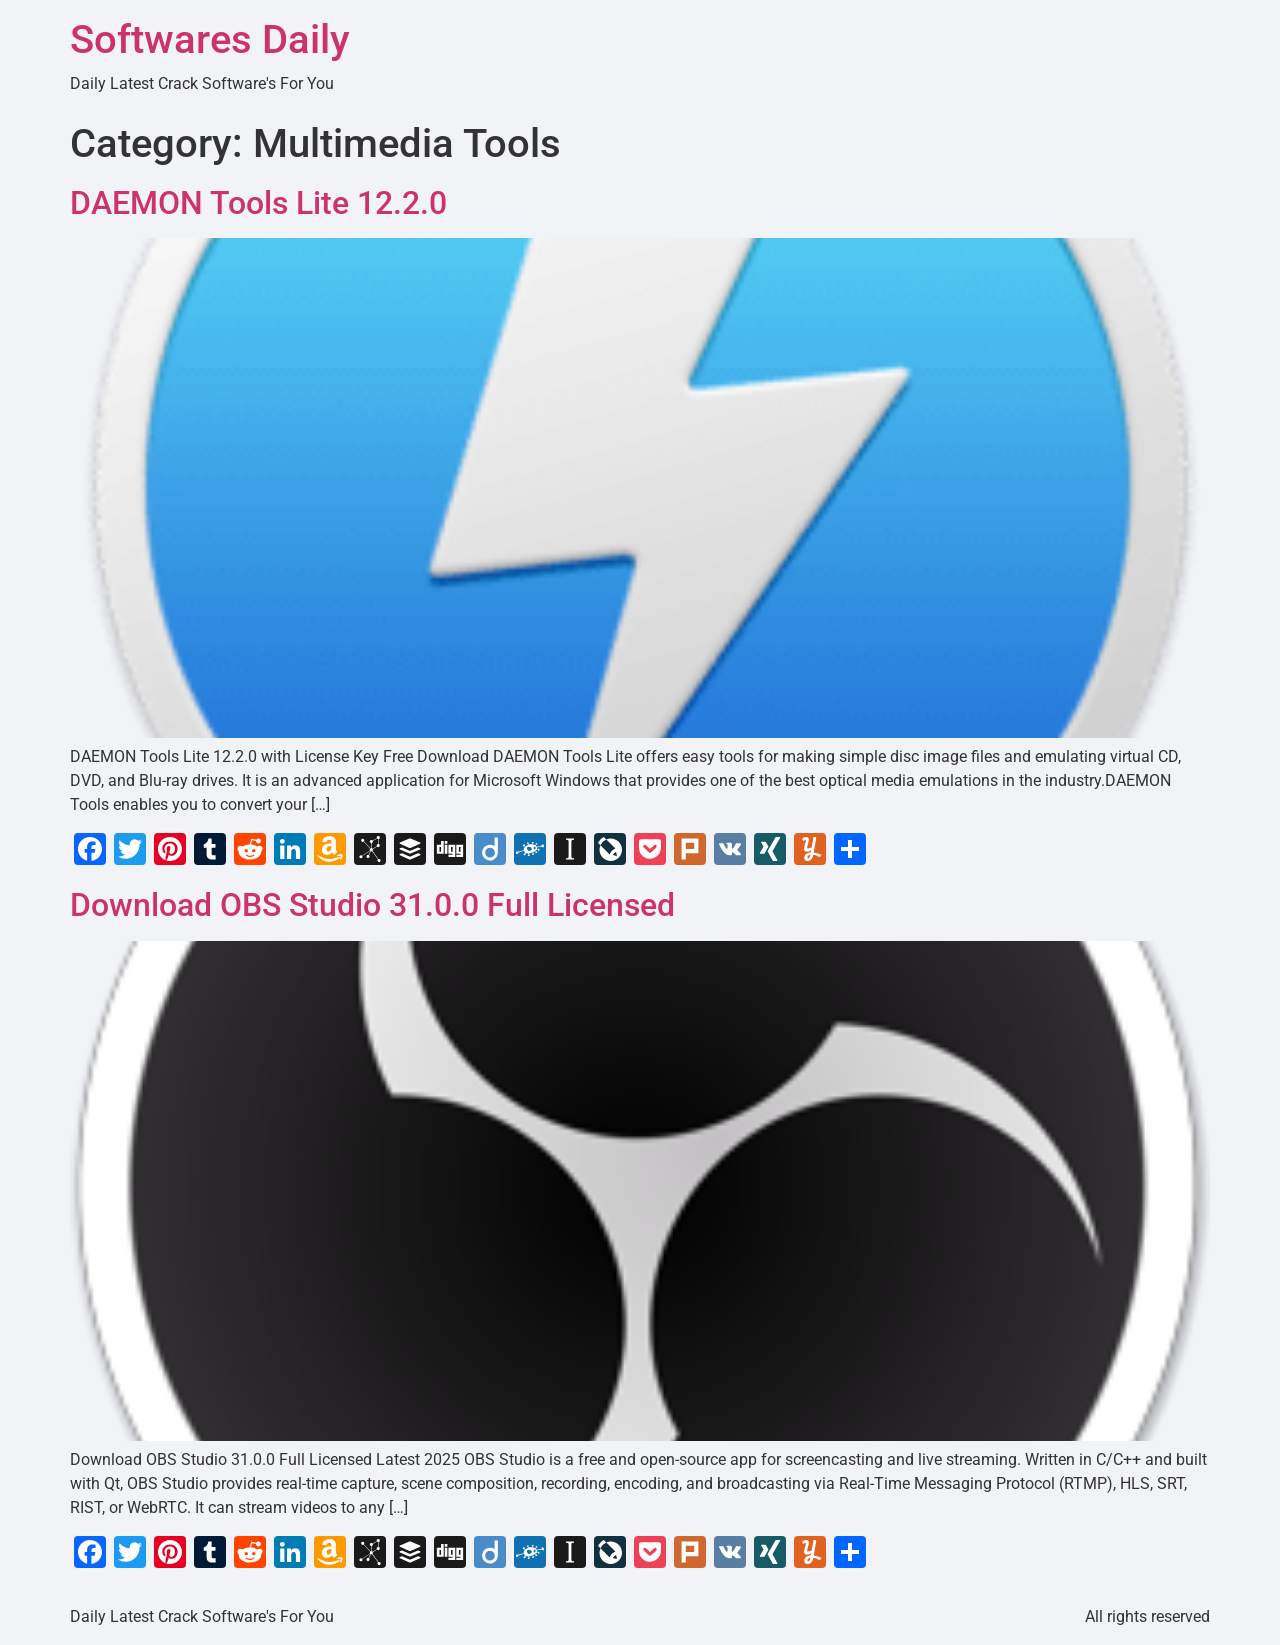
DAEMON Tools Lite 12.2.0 (258, 203)
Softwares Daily (210, 39)
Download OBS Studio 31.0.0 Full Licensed (372, 905)
